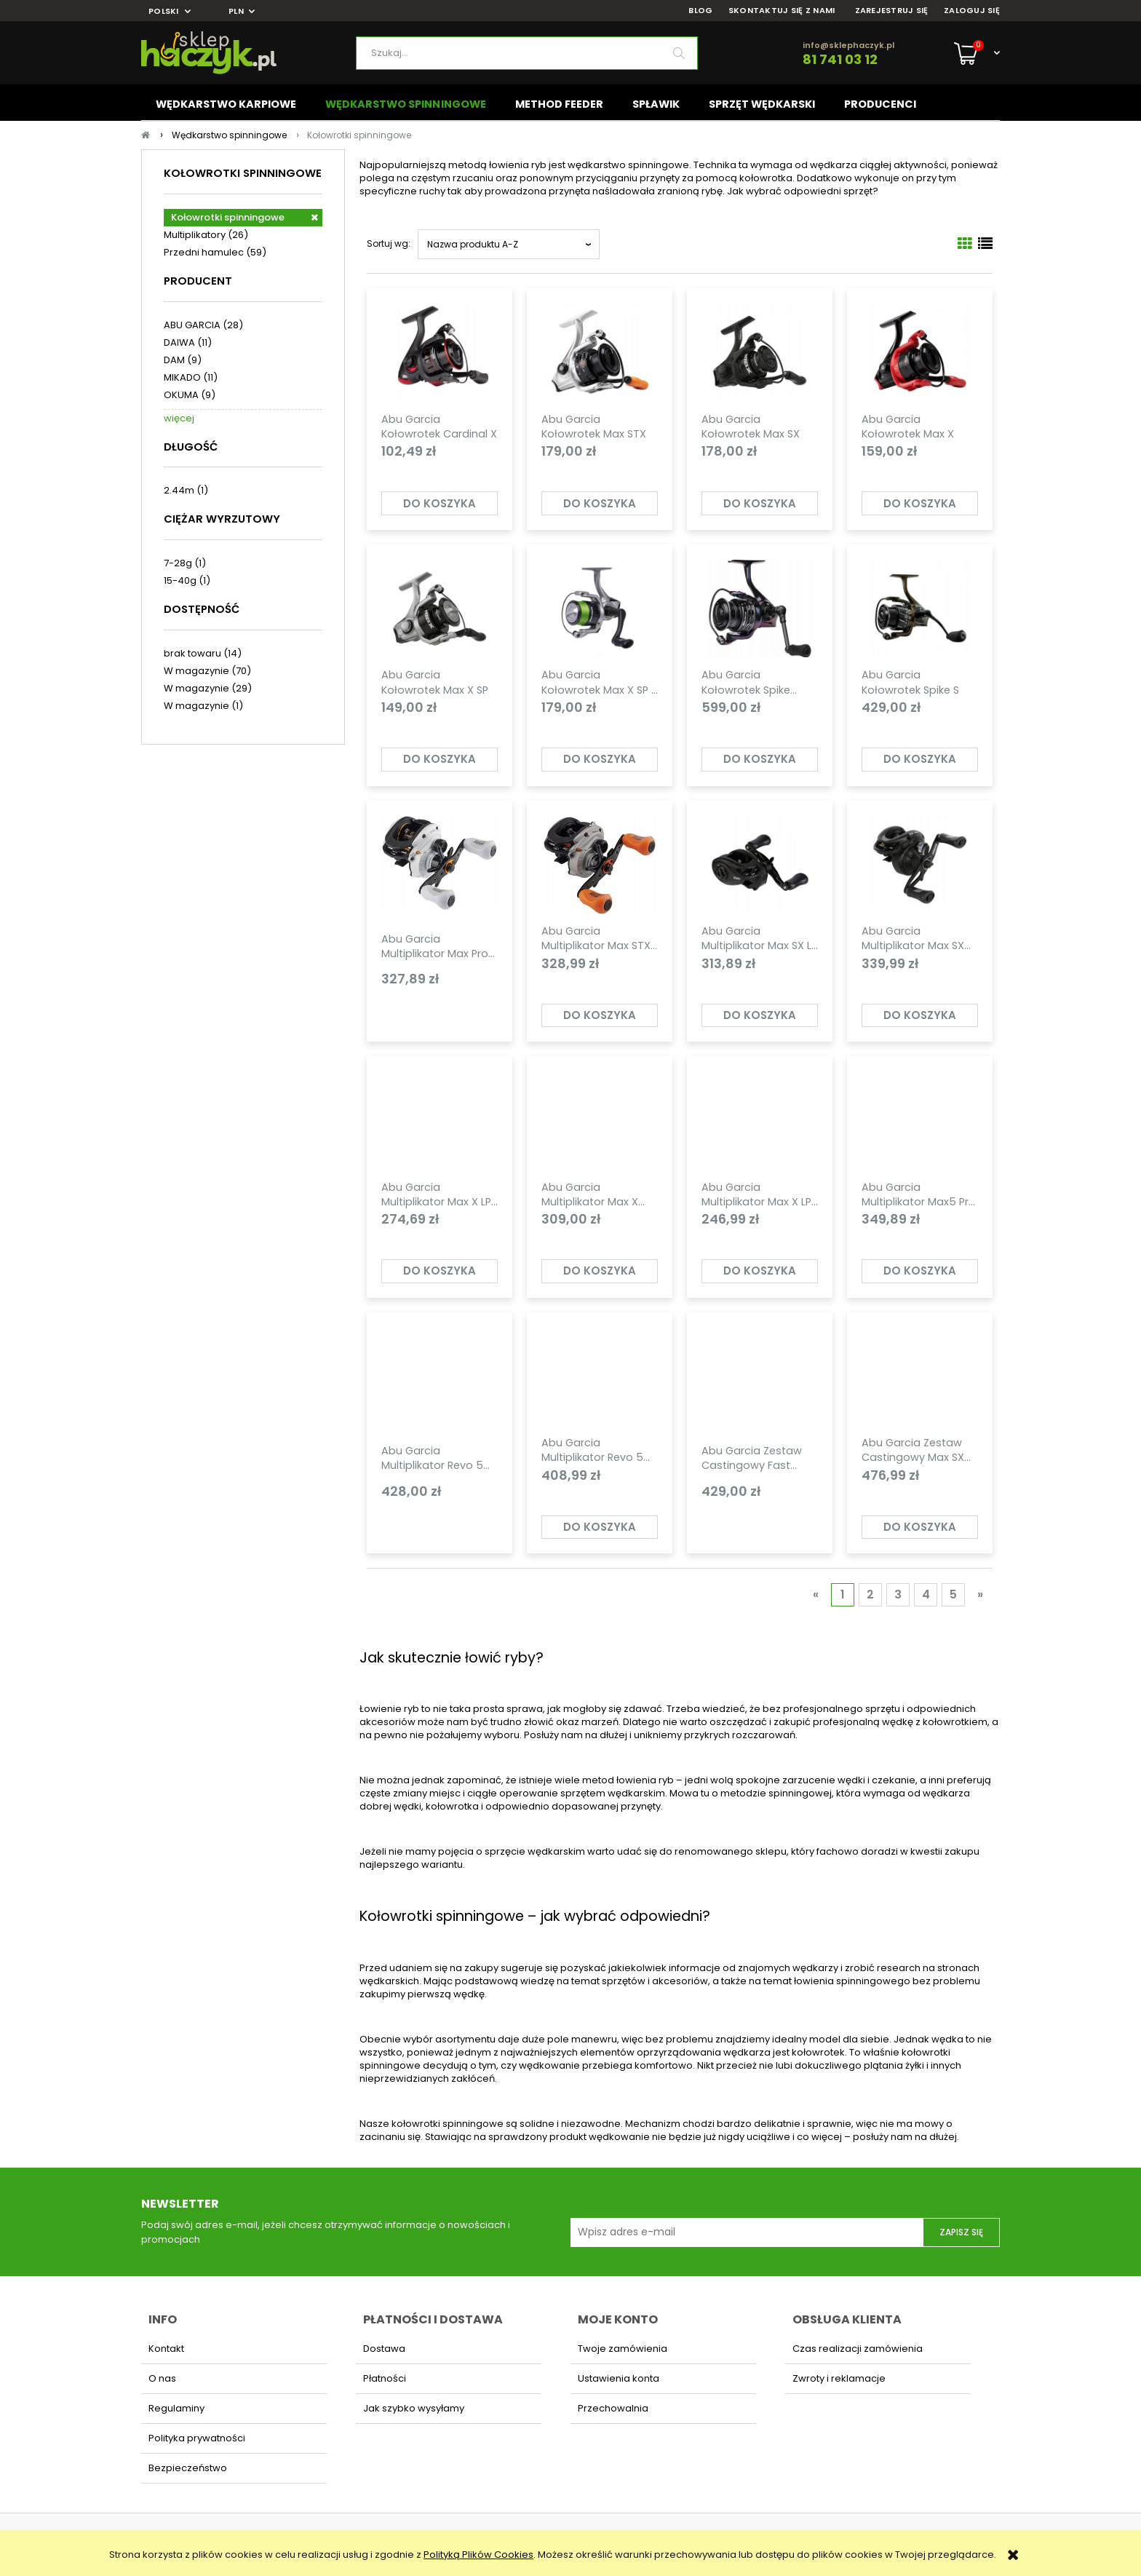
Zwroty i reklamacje (839, 2378)
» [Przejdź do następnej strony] (980, 1594)
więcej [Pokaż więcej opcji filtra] (179, 418)
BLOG (700, 10)
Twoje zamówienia (622, 2348)
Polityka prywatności (196, 2438)
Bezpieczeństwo (187, 2468)
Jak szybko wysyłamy (413, 2408)
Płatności (384, 2378)
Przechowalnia (613, 2408)
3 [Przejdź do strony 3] (898, 1594)
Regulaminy (176, 2408)
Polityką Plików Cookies (478, 2554)
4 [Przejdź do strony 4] (926, 1594)
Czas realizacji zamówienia (857, 2348)
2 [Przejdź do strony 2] (870, 1594)
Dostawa (384, 2348)
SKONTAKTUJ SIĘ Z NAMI (781, 10)
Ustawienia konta (618, 2378)
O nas (162, 2378)
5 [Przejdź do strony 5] (953, 1594)
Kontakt (166, 2348)
